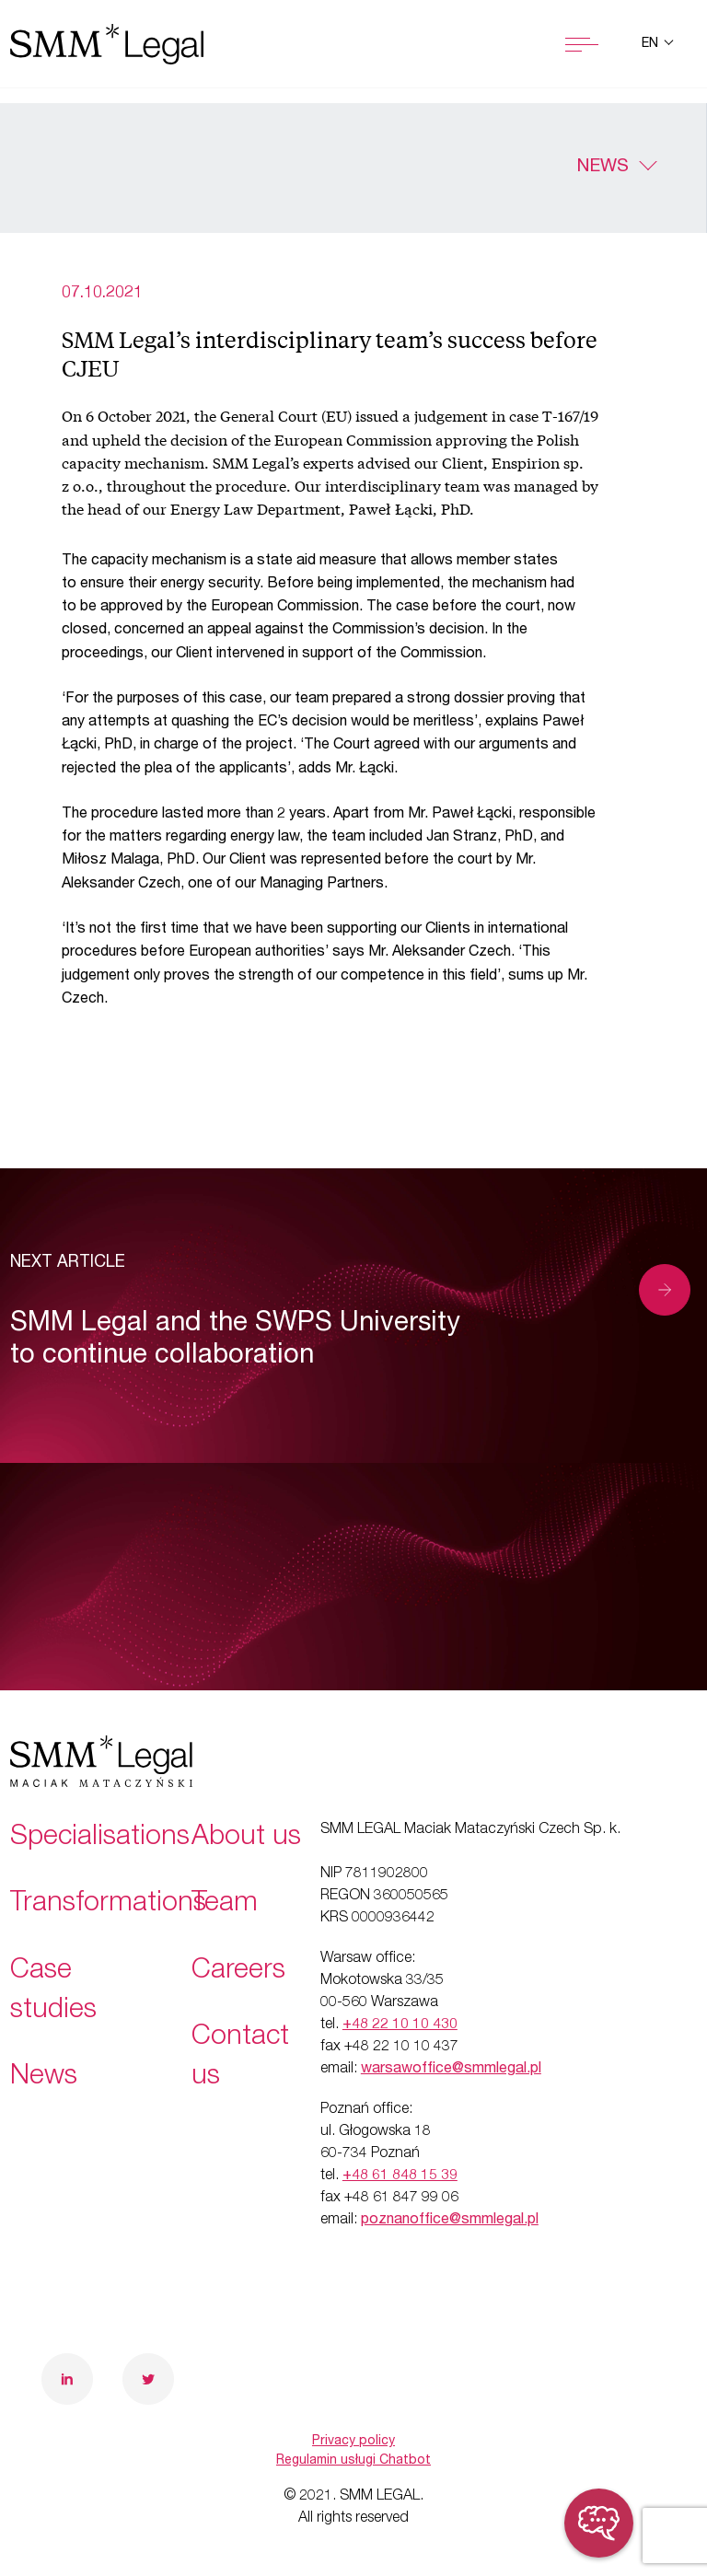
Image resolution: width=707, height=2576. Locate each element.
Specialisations (100, 1838)
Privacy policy (353, 2441)
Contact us (240, 2058)
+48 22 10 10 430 (400, 2025)
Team (224, 1905)
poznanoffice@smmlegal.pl (450, 2220)
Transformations (108, 1905)
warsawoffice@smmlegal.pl (451, 2069)
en (652, 44)
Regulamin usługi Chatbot (353, 2460)
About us (246, 1838)
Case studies (53, 1991)
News (602, 167)
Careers (238, 1972)
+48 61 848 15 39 (400, 2176)
